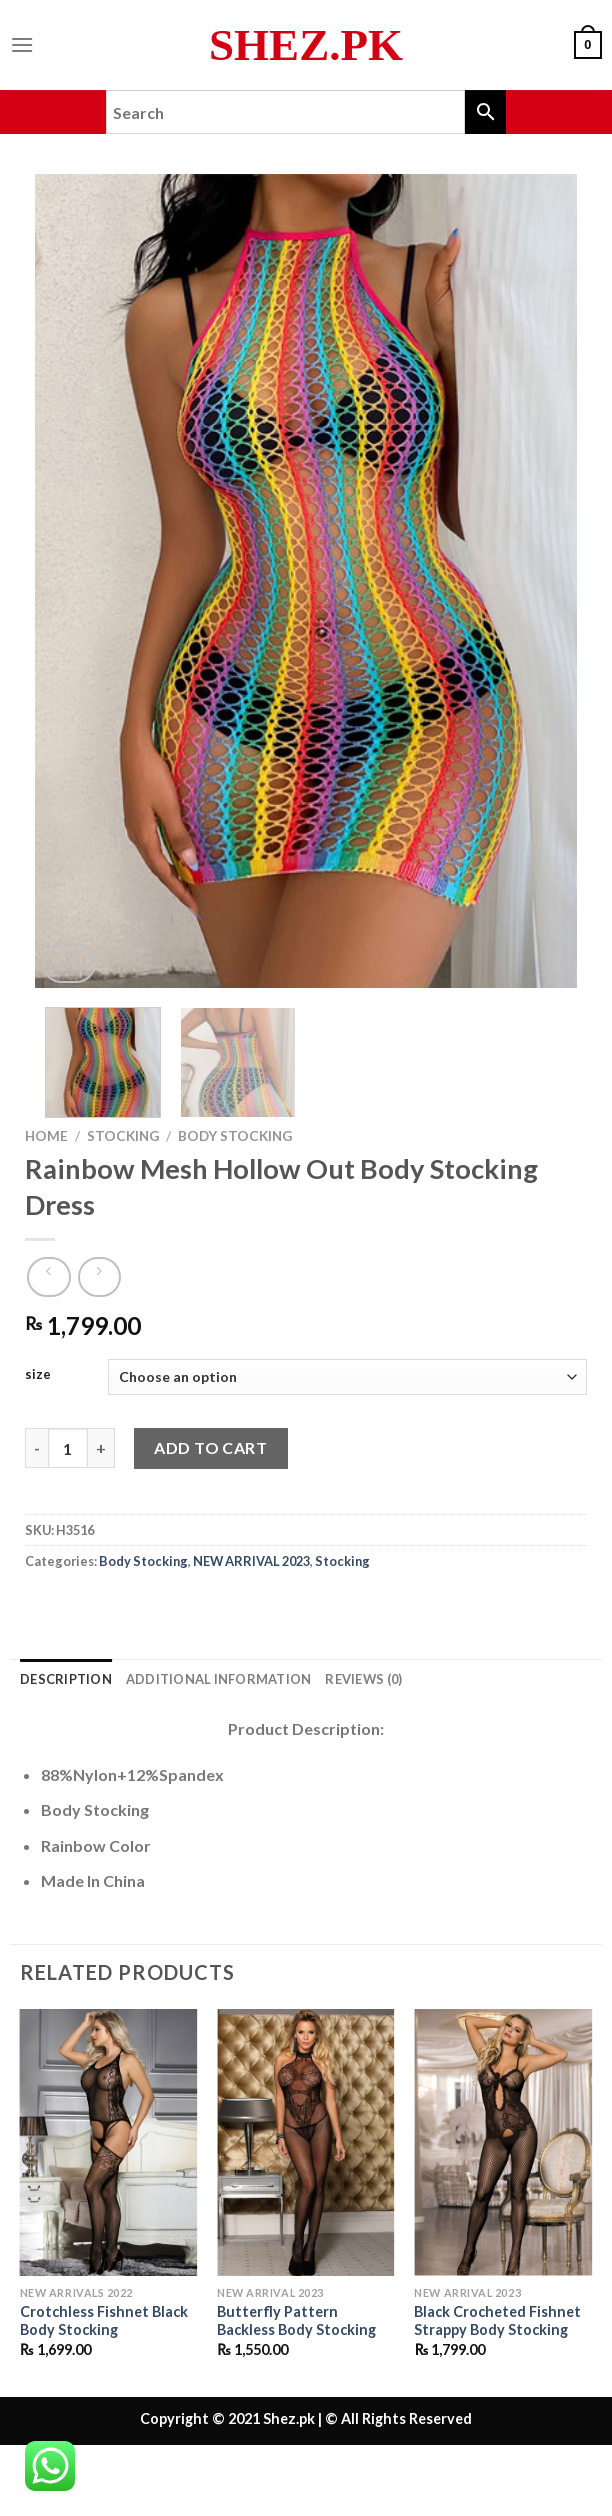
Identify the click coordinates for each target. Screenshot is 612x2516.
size (38, 1375)
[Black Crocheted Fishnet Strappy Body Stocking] (503, 2142)
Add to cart (210, 1447)
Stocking (123, 1136)
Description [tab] (66, 1679)
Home (46, 1136)
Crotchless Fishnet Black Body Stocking (104, 2321)
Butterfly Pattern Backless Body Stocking (296, 2321)
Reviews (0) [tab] (363, 1679)
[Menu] (22, 44)
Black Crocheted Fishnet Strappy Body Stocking (497, 2321)
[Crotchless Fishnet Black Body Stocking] (109, 2142)
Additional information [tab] (219, 1679)
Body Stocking (235, 1136)
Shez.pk (306, 45)
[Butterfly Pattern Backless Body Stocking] (306, 2142)
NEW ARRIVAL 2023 (251, 1561)
